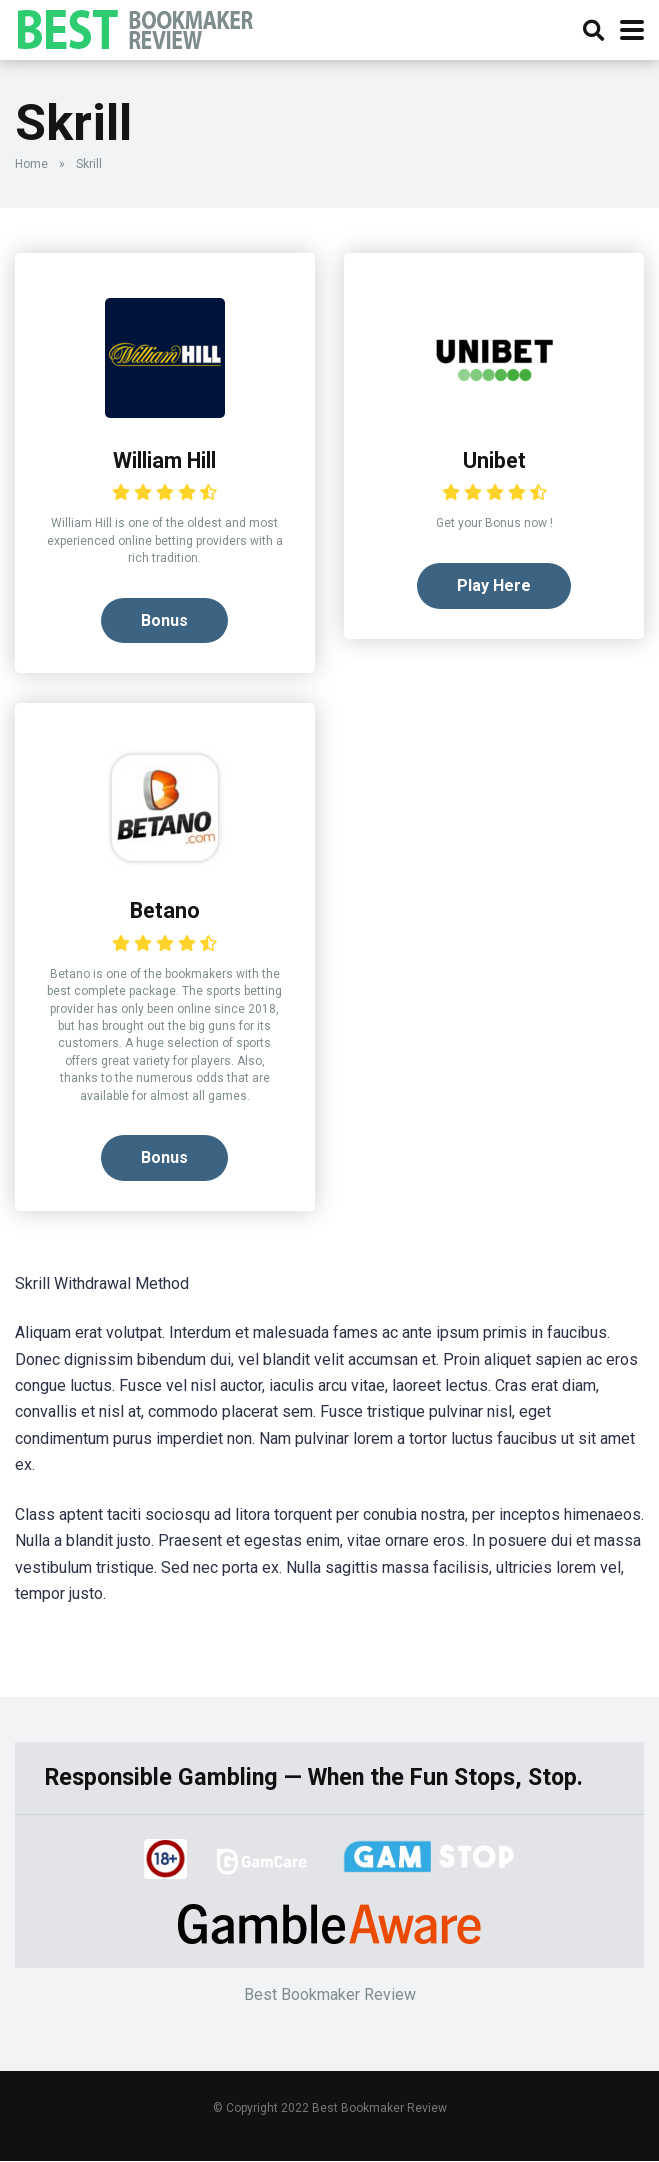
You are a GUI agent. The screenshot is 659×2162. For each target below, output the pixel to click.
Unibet (494, 460)
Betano (165, 911)
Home (31, 164)
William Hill (164, 460)
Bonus (164, 620)
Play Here (494, 585)
